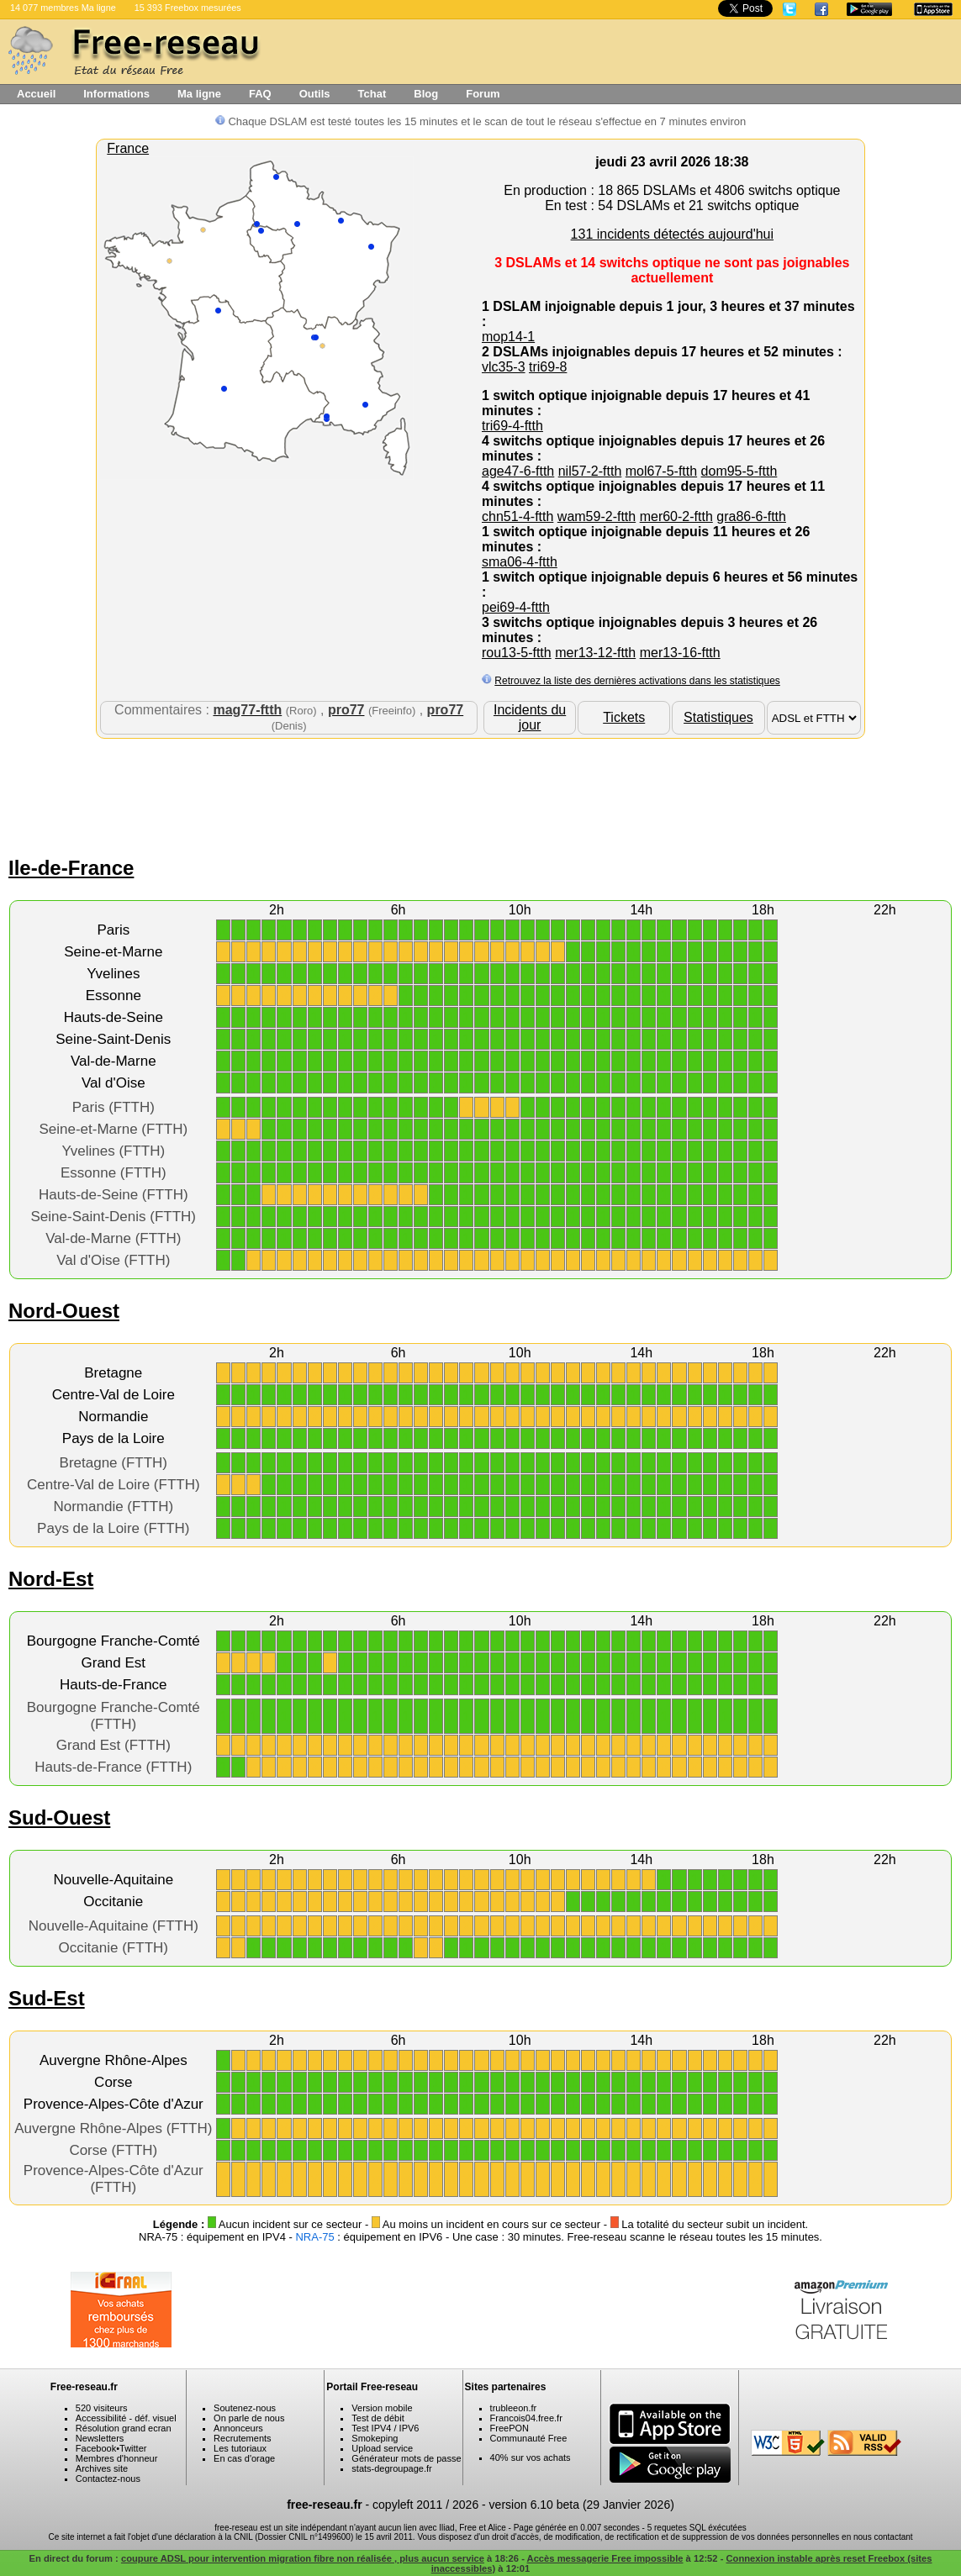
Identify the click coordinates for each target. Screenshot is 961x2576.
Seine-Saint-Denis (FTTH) (114, 1217)
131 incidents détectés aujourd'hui (672, 234)
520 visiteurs (102, 2408)
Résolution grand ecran (124, 2428)
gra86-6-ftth (751, 516)
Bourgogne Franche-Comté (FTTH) (113, 1715)
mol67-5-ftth (661, 471)
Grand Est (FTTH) (113, 1745)
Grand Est (114, 1663)
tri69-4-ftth (512, 426)
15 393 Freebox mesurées (188, 8)
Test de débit (377, 2418)
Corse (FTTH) (113, 2150)
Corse (113, 2082)
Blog (426, 93)
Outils (314, 93)
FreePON (509, 2428)
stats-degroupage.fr (391, 2468)
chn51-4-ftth (517, 516)
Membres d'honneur (117, 2458)
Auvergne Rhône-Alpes (113, 2060)
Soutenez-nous (245, 2408)
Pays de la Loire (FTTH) (113, 1528)
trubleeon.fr (513, 2408)
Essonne (113, 996)
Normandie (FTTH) (113, 1507)
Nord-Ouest (63, 1310)
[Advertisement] (481, 793)
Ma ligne (199, 93)
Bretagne (113, 1373)
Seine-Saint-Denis (113, 1039)
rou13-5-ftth (517, 652)
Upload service (382, 2448)
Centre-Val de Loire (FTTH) (113, 1485)
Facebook (96, 2448)
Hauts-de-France (113, 1685)
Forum (482, 93)
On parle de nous (249, 2418)
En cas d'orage (244, 2458)
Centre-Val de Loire (113, 1395)
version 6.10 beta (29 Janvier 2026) (581, 2504)
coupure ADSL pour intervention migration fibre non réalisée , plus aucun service (302, 2558)
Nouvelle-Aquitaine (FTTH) (113, 1926)
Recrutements (242, 2438)
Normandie (113, 1417)
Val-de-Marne (113, 1061)
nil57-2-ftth (590, 471)
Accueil (36, 93)
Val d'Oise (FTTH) (113, 1260)
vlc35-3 (503, 367)
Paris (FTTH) (113, 1107)
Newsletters (100, 2438)
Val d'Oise (113, 1083)
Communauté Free (529, 2438)
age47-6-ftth (518, 471)
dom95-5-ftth (739, 471)
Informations (116, 93)
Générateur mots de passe (406, 2458)
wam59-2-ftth (596, 516)
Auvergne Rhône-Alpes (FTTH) (113, 2128)
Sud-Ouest (59, 1817)
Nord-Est (50, 1578)
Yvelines (113, 974)
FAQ (260, 93)
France (128, 148)
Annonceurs (238, 2428)
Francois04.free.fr (526, 2418)
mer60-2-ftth (676, 516)
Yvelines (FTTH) (113, 1151)
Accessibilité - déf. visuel (126, 2418)
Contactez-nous (108, 2478)
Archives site (102, 2468)
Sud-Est (46, 1998)
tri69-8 (548, 367)
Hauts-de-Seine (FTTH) (113, 1195)
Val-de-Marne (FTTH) (113, 1238)
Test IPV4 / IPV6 (385, 2428)
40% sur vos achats (530, 2457)
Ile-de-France (71, 867)
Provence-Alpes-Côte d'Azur (113, 2104)
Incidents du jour (530, 717)
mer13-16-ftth (680, 652)
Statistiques (718, 717)
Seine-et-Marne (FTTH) (113, 1129)
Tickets (624, 717)
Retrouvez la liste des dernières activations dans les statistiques (637, 681)
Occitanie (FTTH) (113, 1948)
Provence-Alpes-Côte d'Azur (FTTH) (113, 2178)
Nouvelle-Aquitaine (113, 1880)
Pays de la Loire (113, 1438)
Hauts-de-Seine (113, 1017)
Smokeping (374, 2438)
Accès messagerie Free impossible (605, 2558)
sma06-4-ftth (519, 562)
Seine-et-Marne (113, 952)
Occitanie (113, 1902)
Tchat (372, 93)
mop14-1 (508, 336)
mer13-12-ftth (595, 652)
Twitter (132, 2448)
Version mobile (381, 2408)
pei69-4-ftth (516, 607)
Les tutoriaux (240, 2448)
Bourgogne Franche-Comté (113, 1641)
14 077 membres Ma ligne (63, 8)
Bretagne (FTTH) (113, 1463)
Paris (113, 930)
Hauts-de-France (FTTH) (113, 1767)
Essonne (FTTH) (113, 1173)
